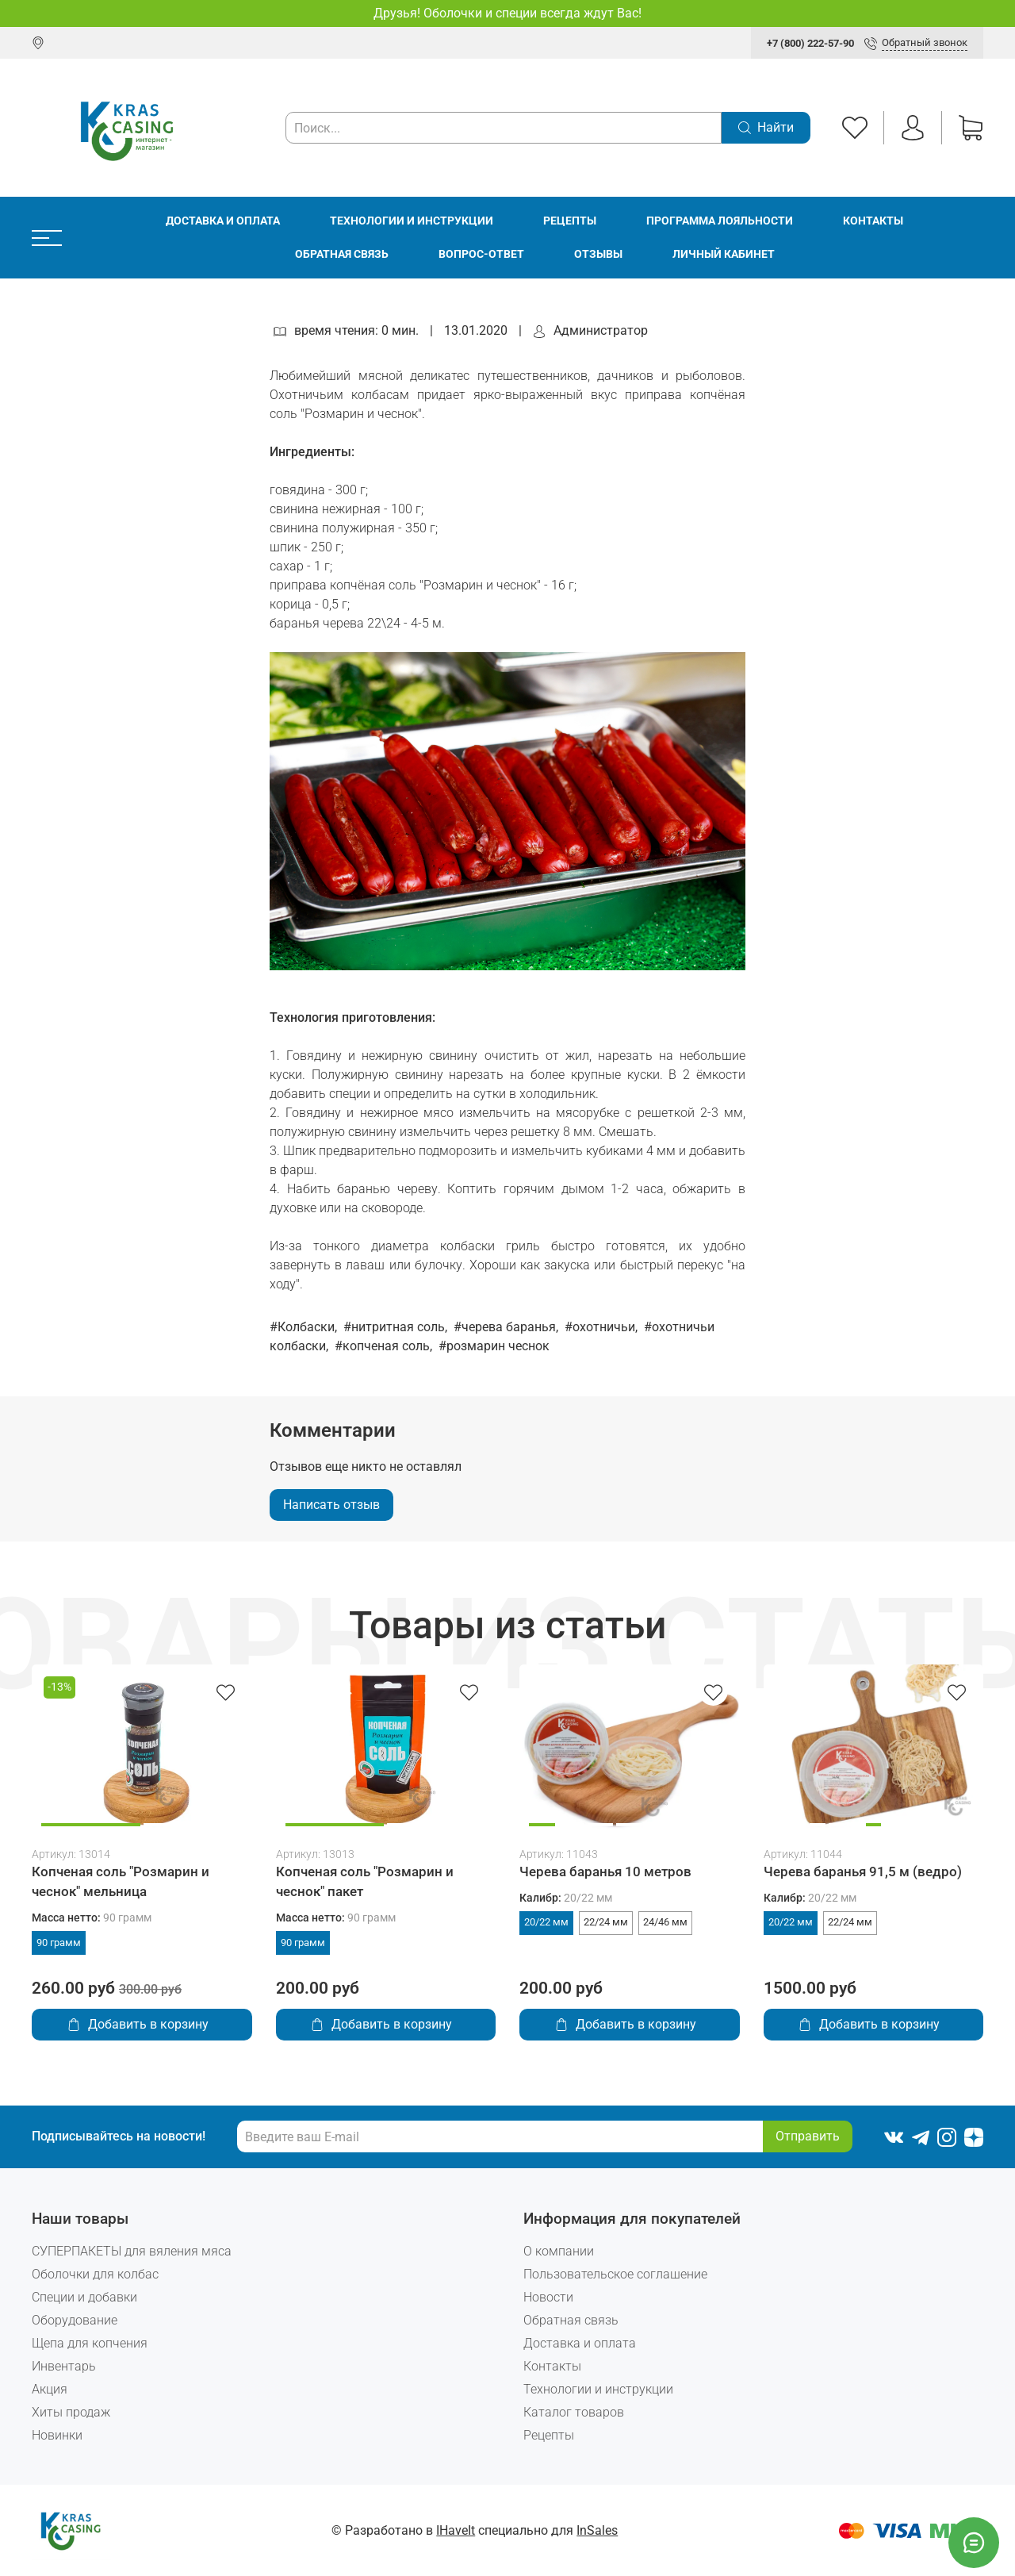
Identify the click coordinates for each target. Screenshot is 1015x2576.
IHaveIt (455, 2530)
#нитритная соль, (396, 1326)
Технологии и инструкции (411, 221)
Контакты (873, 221)
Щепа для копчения (89, 2343)
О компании (558, 2251)
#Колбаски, (305, 1326)
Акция (49, 2389)
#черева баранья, (507, 1326)
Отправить (808, 2136)
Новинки (57, 2435)
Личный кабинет (723, 254)
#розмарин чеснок (494, 1345)
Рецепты (569, 221)
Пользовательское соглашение (615, 2274)
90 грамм (58, 1942)
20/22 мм (546, 1922)
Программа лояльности (719, 221)
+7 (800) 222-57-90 (810, 43)
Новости (548, 2297)
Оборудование (74, 2320)
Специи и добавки (84, 2297)
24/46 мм (665, 1922)
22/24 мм (606, 1922)
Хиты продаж (71, 2412)
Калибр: (565, 1898)
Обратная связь (342, 254)
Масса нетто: (91, 1918)
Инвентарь (64, 2366)
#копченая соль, (385, 1345)
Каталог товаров (573, 2412)
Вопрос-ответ (481, 254)
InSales (597, 2530)
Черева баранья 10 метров (605, 1871)
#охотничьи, (603, 1326)
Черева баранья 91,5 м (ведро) (863, 1871)
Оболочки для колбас (95, 2274)
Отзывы (598, 254)
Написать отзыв (331, 1504)
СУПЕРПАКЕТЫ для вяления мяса (132, 2251)
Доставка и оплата (223, 221)
